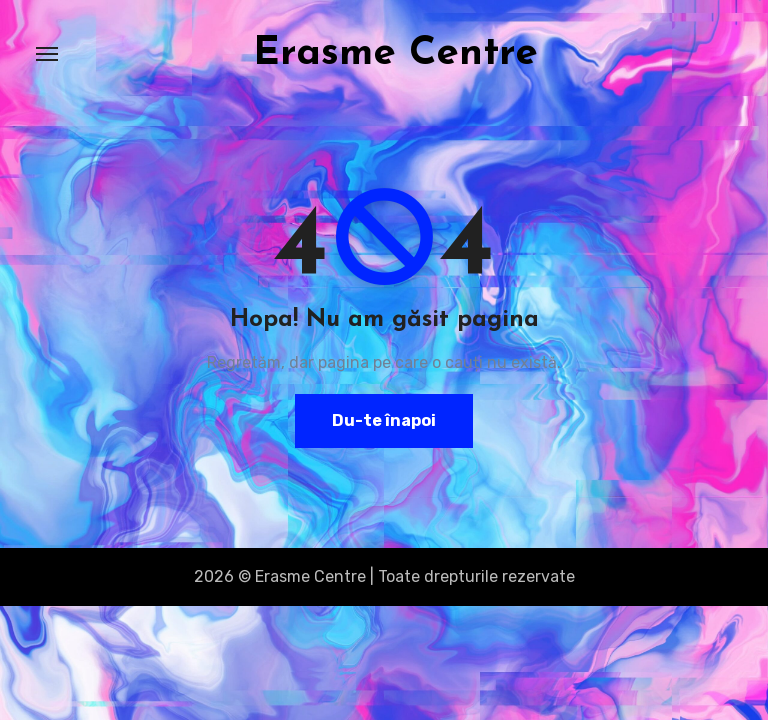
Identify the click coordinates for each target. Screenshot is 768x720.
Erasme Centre (395, 54)
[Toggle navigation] (47, 54)
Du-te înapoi (384, 420)
